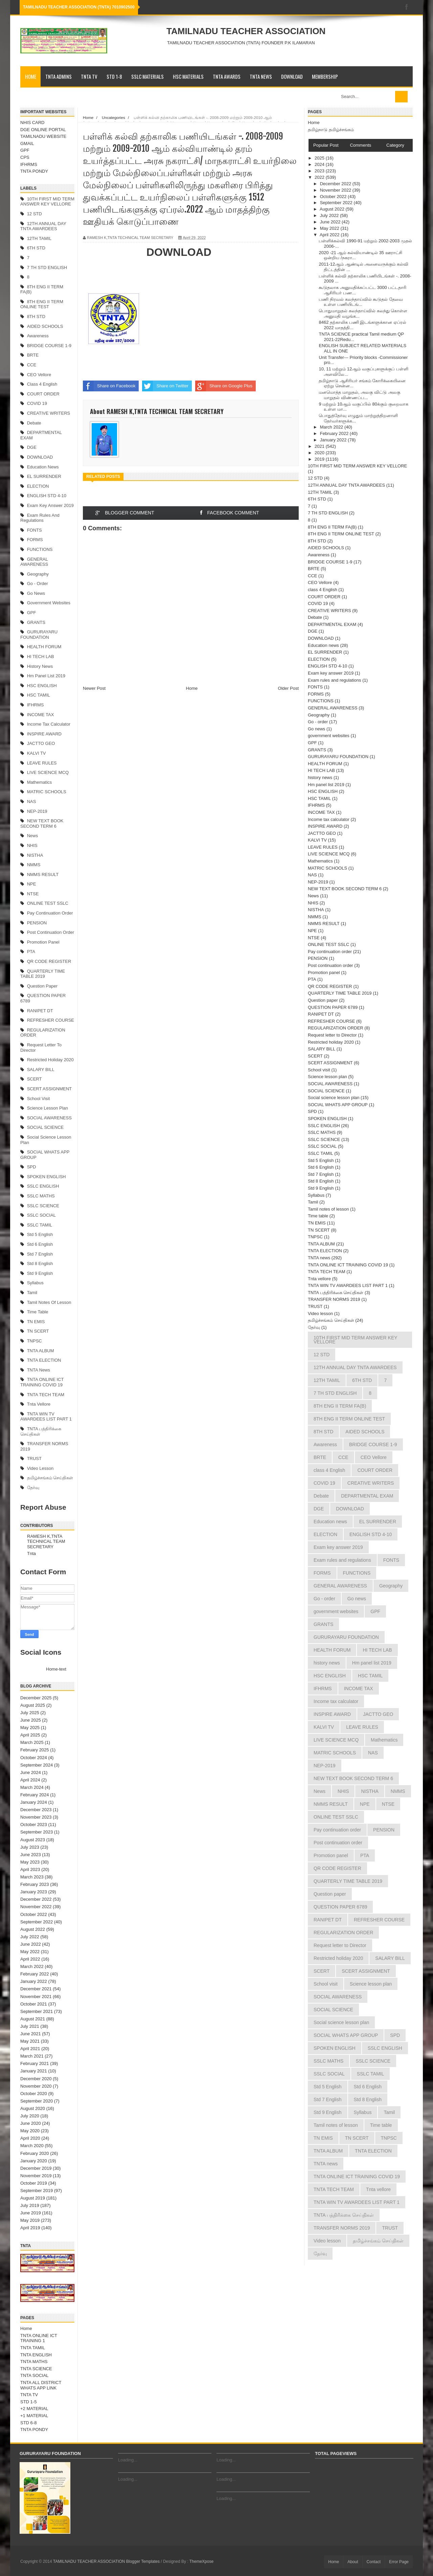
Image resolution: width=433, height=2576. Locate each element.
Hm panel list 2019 (46, 675)
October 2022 (33, 1914)
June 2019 (30, 2212)
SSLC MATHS (41, 1195)
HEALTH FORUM (44, 646)
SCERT (34, 1079)
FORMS (35, 539)
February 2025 (34, 1749)
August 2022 (32, 1929)
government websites (48, 602)
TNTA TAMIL (32, 2347)
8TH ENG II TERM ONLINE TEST (41, 304)
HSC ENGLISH (42, 685)
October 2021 (33, 2004)
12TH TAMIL (39, 238)
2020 (320, 452)
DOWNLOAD (292, 76)
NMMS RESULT (43, 874)
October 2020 (33, 2093)
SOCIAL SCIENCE (45, 1127)
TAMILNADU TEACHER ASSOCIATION (245, 31)
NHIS (32, 845)
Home (30, 76)
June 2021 (30, 2033)
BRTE (33, 355)
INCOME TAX (40, 714)
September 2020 (36, 2101)
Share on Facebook (109, 386)
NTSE (33, 893)
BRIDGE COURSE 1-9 (49, 345)
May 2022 (30, 1951)
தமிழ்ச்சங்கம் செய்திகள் (50, 1477)
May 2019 (30, 2220)
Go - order (37, 583)
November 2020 (36, 2086)
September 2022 (36, 1921)
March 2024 (32, 1787)
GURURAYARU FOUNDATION (39, 634)
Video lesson (40, 1468)
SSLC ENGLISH (43, 1186)
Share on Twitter (165, 386)
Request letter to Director (332, 1035)
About (352, 2561)
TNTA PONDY (34, 171)
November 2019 (36, 2175)
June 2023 (30, 1854)
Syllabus (35, 1282)
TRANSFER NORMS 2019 (334, 1299)
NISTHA (35, 855)
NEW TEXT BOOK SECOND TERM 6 (42, 823)
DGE (32, 447)
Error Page (399, 2561)
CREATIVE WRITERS (48, 413)
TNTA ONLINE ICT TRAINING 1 (38, 2338)
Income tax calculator (48, 724)
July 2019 (29, 2205)
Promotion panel (43, 942)
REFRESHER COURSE (50, 1020)
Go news (36, 593)
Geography (38, 574)
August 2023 (32, 1839)
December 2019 (36, 2168)
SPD (31, 1166)
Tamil (32, 1292)
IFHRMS (28, 164)
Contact (374, 2561)
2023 (320, 170)
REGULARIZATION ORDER (335, 1027)
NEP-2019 (37, 811)
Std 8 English (40, 1263)
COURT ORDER (43, 393)
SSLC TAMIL (39, 1225)
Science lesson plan (47, 1108)
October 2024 (33, 1757)
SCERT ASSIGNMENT (49, 1088)
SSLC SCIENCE (43, 1205)
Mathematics (39, 782)
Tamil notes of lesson (49, 1302)
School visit (38, 1098)
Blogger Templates (143, 2561)
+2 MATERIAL (34, 2408)
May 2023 (30, 1862)
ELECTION (38, 486)
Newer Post (94, 688)
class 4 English (42, 384)
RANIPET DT (40, 1010)
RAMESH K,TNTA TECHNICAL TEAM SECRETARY (46, 1541)
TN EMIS (36, 1321)
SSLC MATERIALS (147, 76)
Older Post (288, 688)
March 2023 (32, 1876)
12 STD (34, 213)
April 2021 (30, 2048)
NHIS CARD (32, 122)
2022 (320, 177)
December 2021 (36, 1988)
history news (40, 666)
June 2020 (30, 2123)
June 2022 (30, 1944)
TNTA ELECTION (44, 1360)
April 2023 (30, 1869)
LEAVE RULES (42, 762)
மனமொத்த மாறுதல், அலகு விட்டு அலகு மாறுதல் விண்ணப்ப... (359, 395)
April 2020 (30, 2138)
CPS (24, 157)
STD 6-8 (28, 2422)
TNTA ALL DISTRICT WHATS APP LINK (40, 2385)
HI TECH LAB (40, 656)
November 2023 (36, 1817)
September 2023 (36, 1831)
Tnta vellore (38, 1404)
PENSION (37, 922)
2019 (320, 459)
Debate (34, 423)
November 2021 (36, 1996)
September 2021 (36, 2011)
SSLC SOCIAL (41, 1215)
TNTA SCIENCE (36, 2368)
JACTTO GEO (41, 743)
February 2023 (34, 1884)
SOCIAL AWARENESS (49, 1117)
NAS (31, 801)
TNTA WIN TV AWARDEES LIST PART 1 (46, 1416)
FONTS (34, 530)
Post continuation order (50, 932)
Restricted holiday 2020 (50, 1059)
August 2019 (32, 2198)
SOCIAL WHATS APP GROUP (338, 1104)
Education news (43, 466)
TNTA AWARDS (227, 76)
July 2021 (29, 2026)
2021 (320, 446)
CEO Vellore (39, 374)
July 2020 (29, 2115)
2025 (320, 158)
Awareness (38, 335)
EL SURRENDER (44, 476)
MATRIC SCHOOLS (46, 791)
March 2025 (32, 1742)
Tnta (31, 1553)
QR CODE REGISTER (49, 961)
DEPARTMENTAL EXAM (332, 624)
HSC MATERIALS (188, 76)
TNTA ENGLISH (36, 2354)
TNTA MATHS (33, 2361)
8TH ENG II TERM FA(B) (332, 527)
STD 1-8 (114, 76)
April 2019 (30, 2227)
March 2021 (32, 2056)
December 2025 (36, 1697)
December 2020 (36, 2078)
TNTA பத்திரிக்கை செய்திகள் (335, 1292)
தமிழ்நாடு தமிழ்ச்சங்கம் (331, 129)
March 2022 (32, 1966)
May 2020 (30, 2130)
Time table (37, 1311)
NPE (31, 883)
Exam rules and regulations (40, 518)
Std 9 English (40, 1273)
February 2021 (34, 2063)
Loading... (127, 2459)
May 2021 (30, 2041)
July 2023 (29, 1847)
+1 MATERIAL (34, 2415)
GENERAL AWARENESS (34, 562)
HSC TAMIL (38, 695)
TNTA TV (89, 76)
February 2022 (34, 1973)
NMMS (34, 864)
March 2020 (32, 2145)
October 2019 (33, 2183)
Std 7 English (40, 1254)
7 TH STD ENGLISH (47, 267)
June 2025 (30, 1720)
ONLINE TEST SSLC (47, 903)
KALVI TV (36, 753)
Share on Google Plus (223, 386)
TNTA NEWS (261, 76)
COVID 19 (37, 403)
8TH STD (36, 316)
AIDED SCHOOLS (45, 326)
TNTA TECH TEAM (46, 1394)
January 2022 (33, 1981)
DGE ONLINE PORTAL (43, 129)
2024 (320, 164)
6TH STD (36, 247)
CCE (31, 364)
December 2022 (36, 1899)
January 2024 (33, 1802)
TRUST (34, 1458)
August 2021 (32, 2018)
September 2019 (36, 2190)
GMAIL (27, 143)
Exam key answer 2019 (50, 505)
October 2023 (33, 1824)
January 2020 (33, 2160)
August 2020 (32, 2108)
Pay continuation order (50, 913)
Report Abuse (43, 1507)
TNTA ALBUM (40, 1350)
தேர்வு (33, 1487)
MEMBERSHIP (325, 76)
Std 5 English (40, 1234)
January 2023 (33, 1891)
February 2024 (34, 1794)
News (32, 835)
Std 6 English (40, 1244)
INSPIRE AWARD (44, 733)
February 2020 (34, 2153)
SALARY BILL (40, 1069)
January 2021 (33, 2070)
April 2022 (30, 1959)
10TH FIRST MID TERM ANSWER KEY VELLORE (47, 201)
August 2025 (32, 1705)
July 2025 (29, 1712)
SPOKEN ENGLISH (46, 1176)
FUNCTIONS (40, 549)
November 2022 (36, 1906)
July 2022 (29, 1936)
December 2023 (36, 1809)
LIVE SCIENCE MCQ (48, 772)
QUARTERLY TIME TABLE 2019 (42, 974)
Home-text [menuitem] (56, 1669)
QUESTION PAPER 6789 (333, 1007)
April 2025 (30, 1734)
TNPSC (34, 1340)
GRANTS (36, 622)
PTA (31, 951)
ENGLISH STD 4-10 (46, 495)
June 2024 (30, 1772)
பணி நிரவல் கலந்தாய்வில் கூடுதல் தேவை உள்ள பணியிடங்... (361, 302)
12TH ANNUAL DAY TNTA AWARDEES (43, 226)
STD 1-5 (28, 2401)
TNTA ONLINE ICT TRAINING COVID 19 (42, 1382)
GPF (24, 150)
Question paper (42, 986)
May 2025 (30, 1727)
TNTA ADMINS (58, 76)
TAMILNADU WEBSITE (43, 136)
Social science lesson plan (333, 1097)
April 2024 (30, 1779)
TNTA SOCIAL (34, 2375)
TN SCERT (38, 1331)
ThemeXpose (201, 2561)
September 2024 (36, 1765)
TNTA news (38, 1369)
